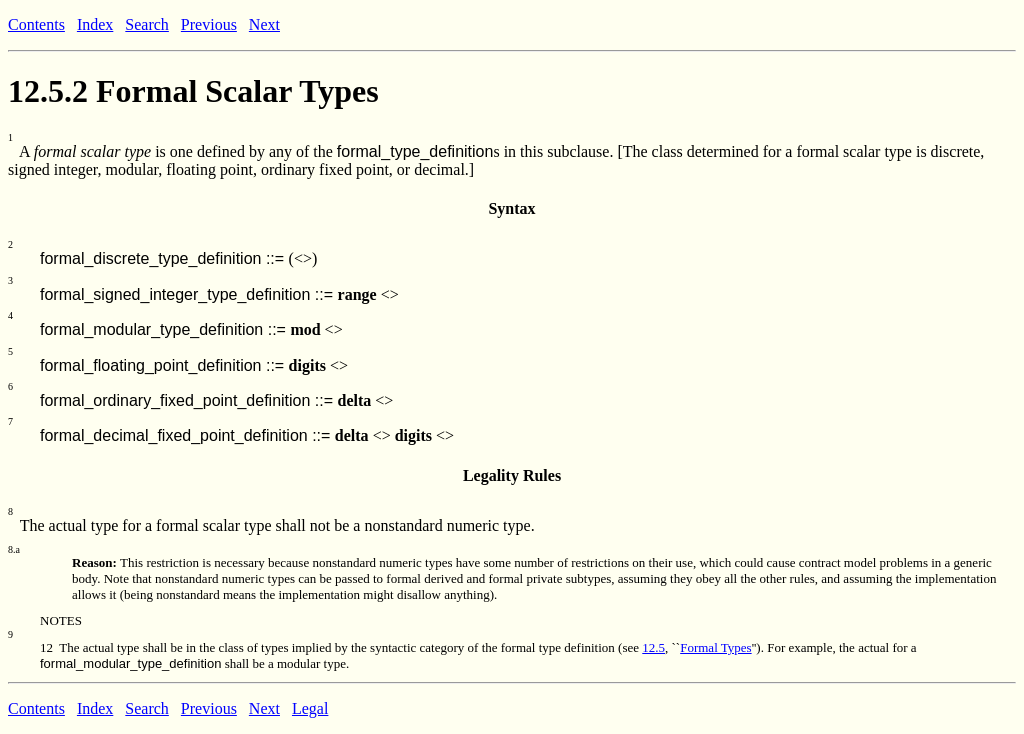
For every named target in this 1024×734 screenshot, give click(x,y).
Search (147, 24)
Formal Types (715, 647)
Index (95, 24)
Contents (36, 24)
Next (264, 24)
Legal (310, 708)
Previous (209, 24)
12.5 (653, 647)
